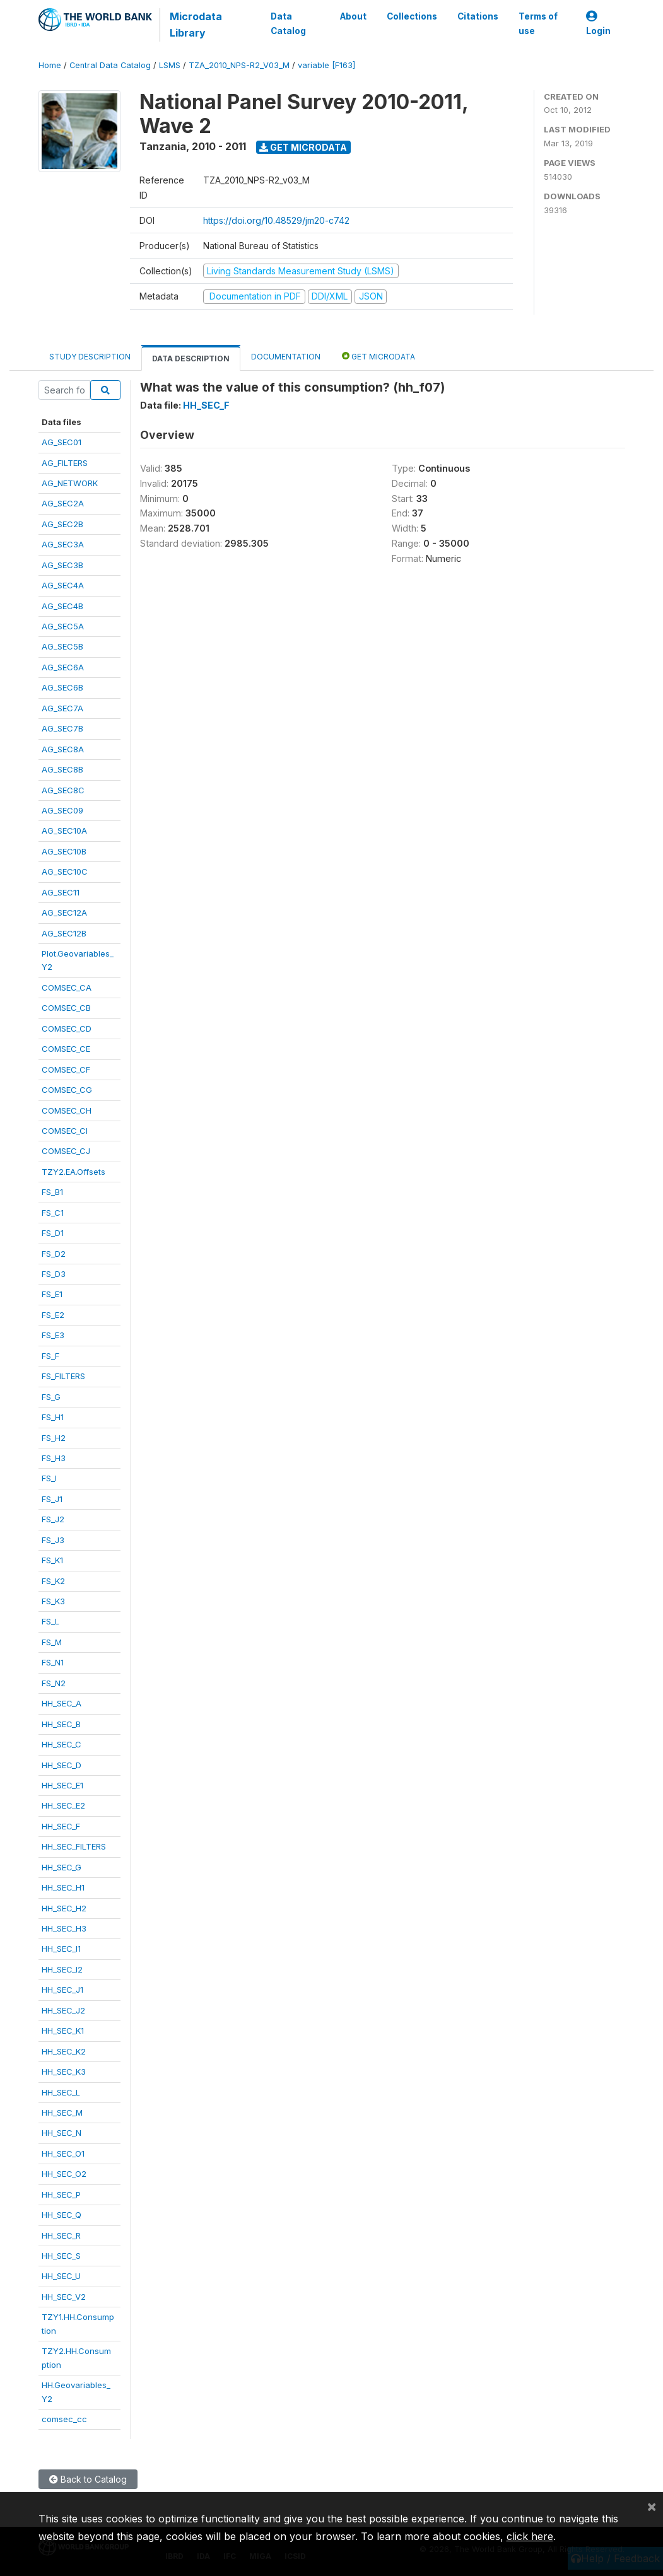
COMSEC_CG (67, 1090)
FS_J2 (53, 1519)
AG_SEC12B (64, 933)
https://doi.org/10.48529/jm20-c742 (276, 220)
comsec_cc (64, 2419)
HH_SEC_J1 (62, 1989)
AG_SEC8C (63, 790)
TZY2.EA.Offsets (73, 1172)
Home (49, 65)
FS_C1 (53, 1213)
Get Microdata (303, 147)
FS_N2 (54, 1683)
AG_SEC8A (63, 749)
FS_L (50, 1621)
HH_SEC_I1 (61, 1949)
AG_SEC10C (65, 871)
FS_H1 (53, 1417)
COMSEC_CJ (66, 1151)
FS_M (52, 1642)
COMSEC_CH (66, 1110)
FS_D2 (54, 1254)
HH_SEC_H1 (63, 1887)
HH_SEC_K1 (63, 2030)
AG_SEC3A (63, 544)
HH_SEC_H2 (64, 1908)
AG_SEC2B (62, 524)
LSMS (169, 65)
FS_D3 (54, 1274)
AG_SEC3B (62, 565)
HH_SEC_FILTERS (74, 1846)
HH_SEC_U (61, 2276)
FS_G (51, 1397)
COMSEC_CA (66, 987)
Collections (411, 16)
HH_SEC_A (61, 1703)
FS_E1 (52, 1294)
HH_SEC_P (61, 2194)
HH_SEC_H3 (64, 1928)
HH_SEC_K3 (64, 2071)
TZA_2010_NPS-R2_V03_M (239, 65)
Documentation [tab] (285, 356)
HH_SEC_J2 (63, 2010)
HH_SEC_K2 (64, 2051)
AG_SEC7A (62, 708)
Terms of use (537, 23)
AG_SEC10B (64, 851)
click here (530, 2536)
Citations (477, 16)
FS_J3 (53, 1540)
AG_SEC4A (63, 585)
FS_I (49, 1478)
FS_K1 (52, 1560)
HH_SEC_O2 (64, 2174)
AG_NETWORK (70, 483)
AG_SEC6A (63, 667)
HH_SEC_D (61, 1765)
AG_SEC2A (63, 503)
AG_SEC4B (62, 606)
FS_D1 (53, 1233)
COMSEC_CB (66, 1008)
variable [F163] (326, 65)
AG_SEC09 (62, 810)
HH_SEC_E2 (63, 1805)
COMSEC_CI (65, 1131)
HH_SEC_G (61, 1867)
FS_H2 (54, 1438)
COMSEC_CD (66, 1028)
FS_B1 (52, 1192)
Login (598, 23)
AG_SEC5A (63, 626)
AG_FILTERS (65, 463)
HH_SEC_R (61, 2235)
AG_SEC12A (64, 912)
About (352, 16)
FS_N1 (53, 1662)
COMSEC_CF (66, 1069)
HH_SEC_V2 (64, 2297)
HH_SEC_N (61, 2133)
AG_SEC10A (64, 830)
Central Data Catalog (110, 65)
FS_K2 (53, 1581)
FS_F (50, 1356)
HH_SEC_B (61, 1724)
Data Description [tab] (191, 358)
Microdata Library (196, 24)
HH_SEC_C (61, 1744)
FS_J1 (52, 1499)
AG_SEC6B (62, 687)
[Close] (652, 2506)
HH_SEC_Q (61, 2215)
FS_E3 (53, 1335)
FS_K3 (53, 1601)
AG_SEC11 (60, 892)
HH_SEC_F (61, 1826)
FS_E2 (53, 1315)
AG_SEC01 (61, 442)
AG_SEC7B (62, 728)
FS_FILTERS (63, 1376)
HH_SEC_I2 (62, 1969)
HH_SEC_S (61, 2256)
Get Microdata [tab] (378, 356)
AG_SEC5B (62, 646)
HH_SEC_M (62, 2112)
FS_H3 (54, 1458)
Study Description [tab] (90, 356)
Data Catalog (288, 23)
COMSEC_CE (66, 1049)
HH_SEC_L (61, 2092)
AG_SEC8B (62, 769)
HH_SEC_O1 (63, 2153)
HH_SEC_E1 (62, 1785)
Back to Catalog (88, 2479)
